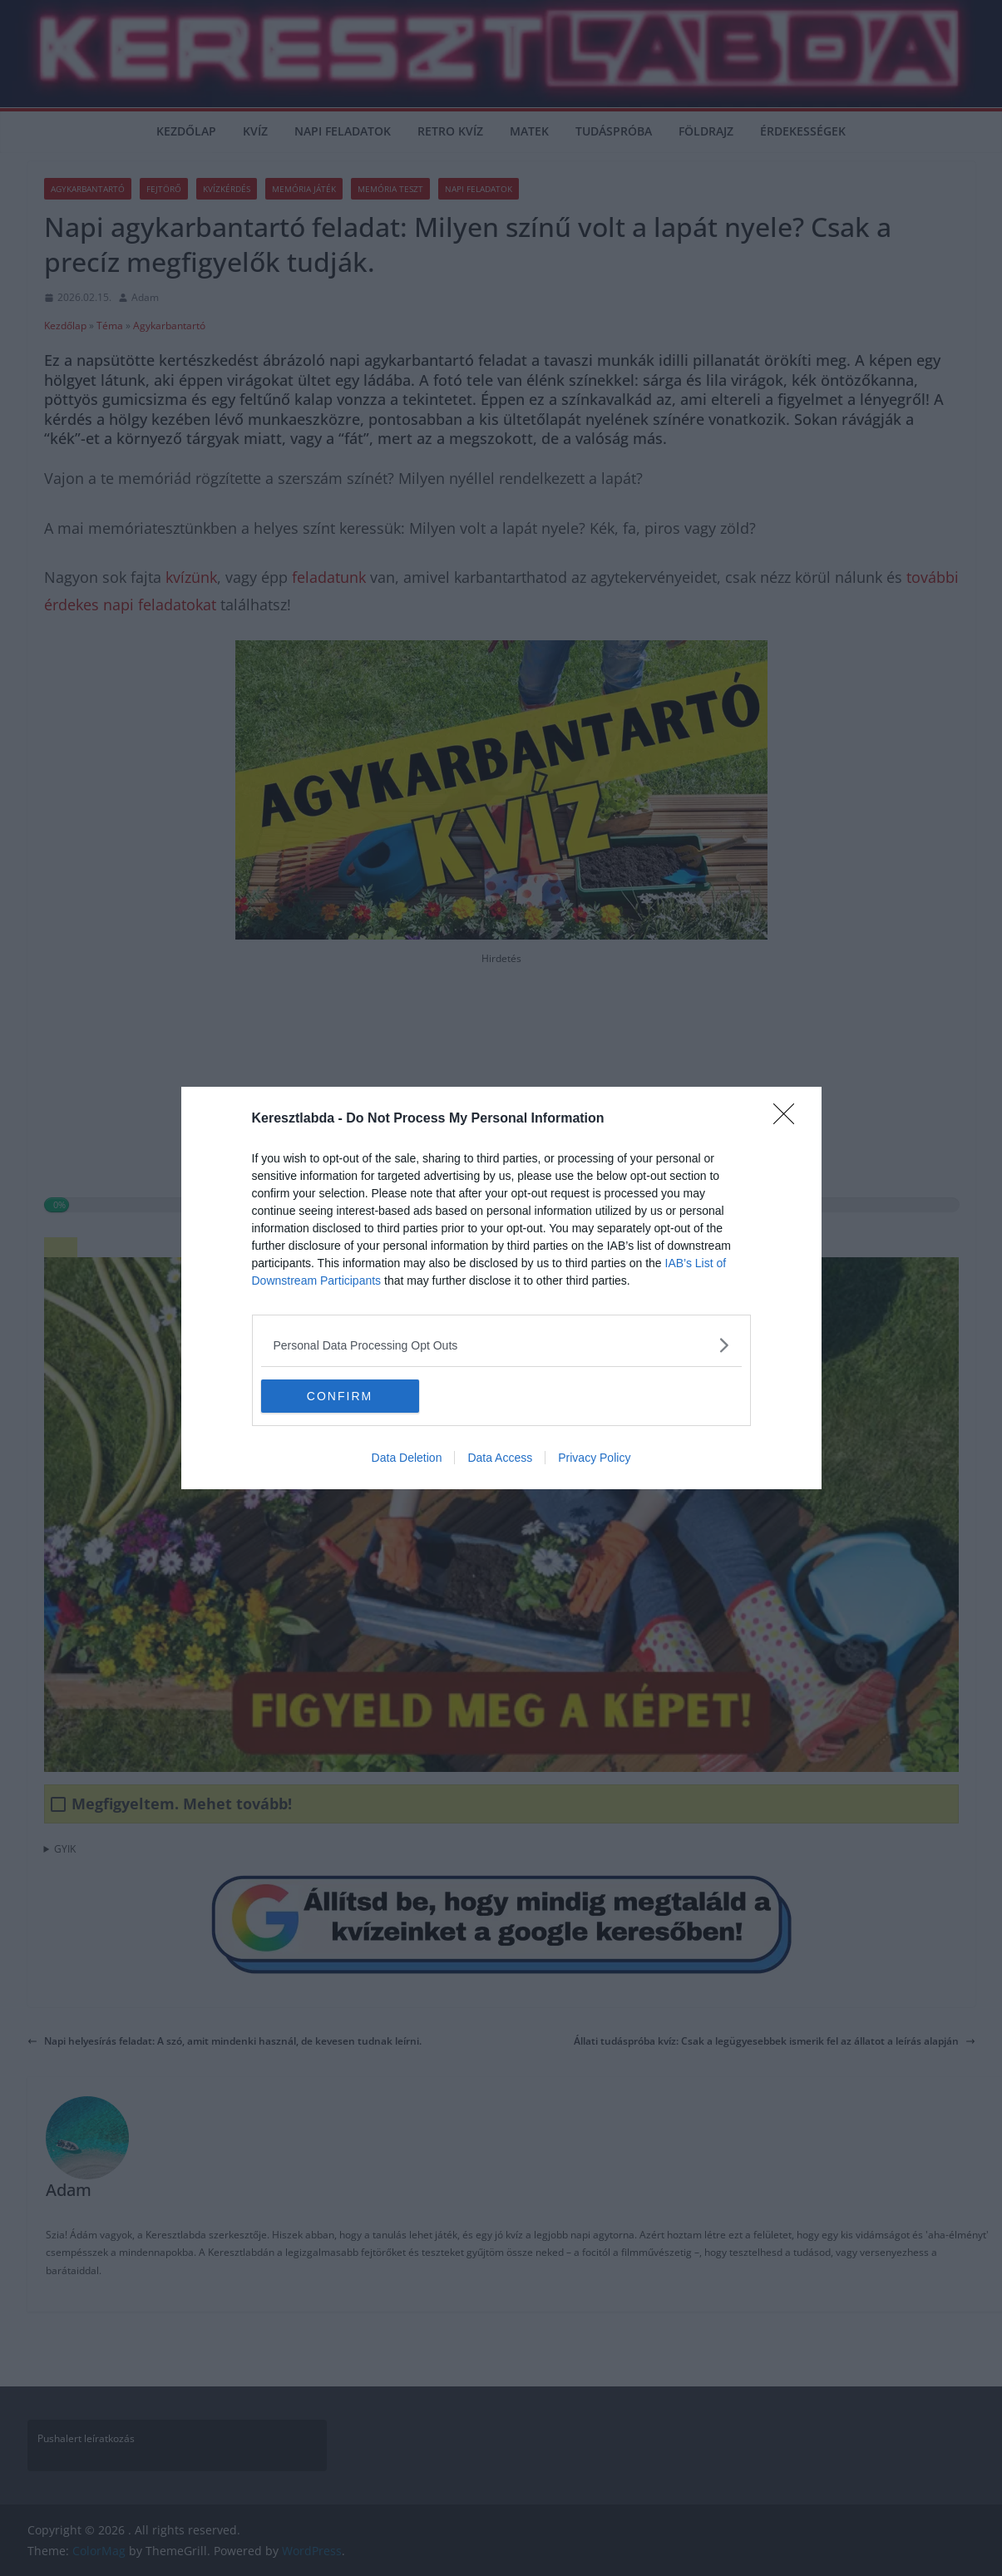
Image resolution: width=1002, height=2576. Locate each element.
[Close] (789, 1119)
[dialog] (501, 1288)
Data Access (499, 1457)
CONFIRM (340, 1395)
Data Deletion (407, 1457)
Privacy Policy (594, 1457)
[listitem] (501, 1345)
